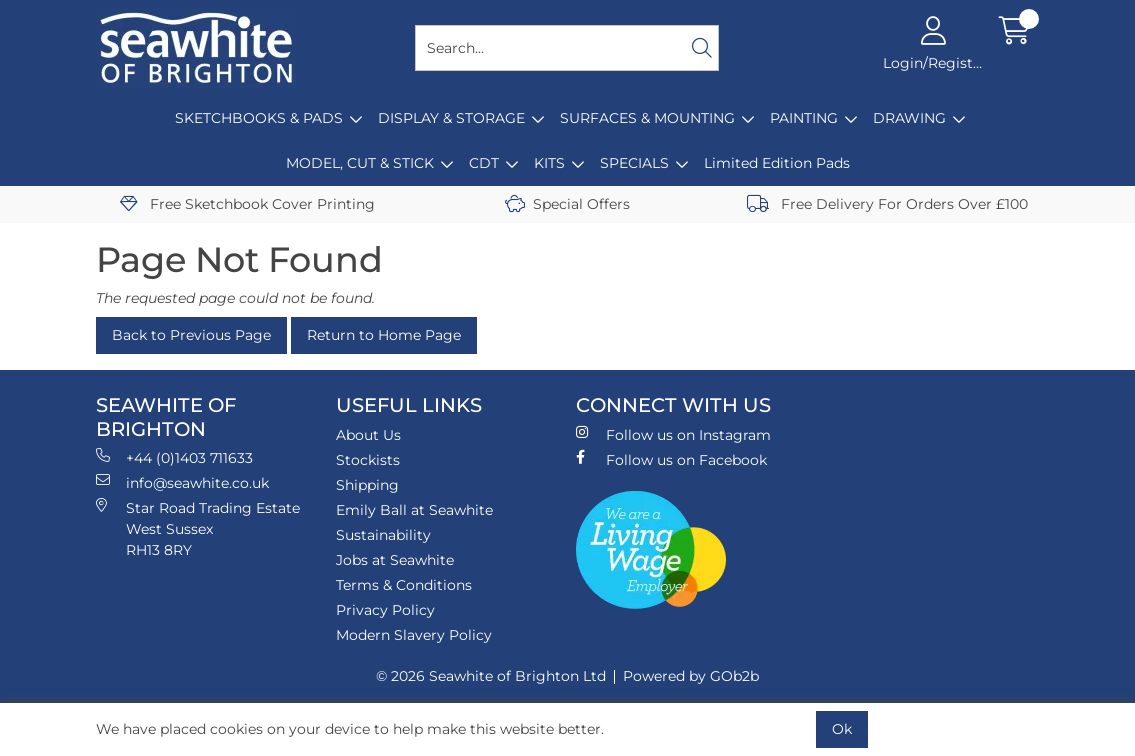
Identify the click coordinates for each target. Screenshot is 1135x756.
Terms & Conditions (404, 585)
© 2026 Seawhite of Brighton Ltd (491, 676)
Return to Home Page (384, 335)
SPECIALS (634, 163)
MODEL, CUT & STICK (360, 163)
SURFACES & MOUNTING (647, 118)
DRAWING (909, 118)
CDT (484, 163)
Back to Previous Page (191, 335)
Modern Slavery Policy (414, 635)
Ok (842, 729)
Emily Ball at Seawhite (414, 510)
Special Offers (567, 204)
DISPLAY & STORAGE (451, 118)
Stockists (368, 460)
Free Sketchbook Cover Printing (247, 204)
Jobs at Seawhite (395, 560)
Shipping (367, 485)
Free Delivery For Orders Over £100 (887, 204)
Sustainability (383, 535)
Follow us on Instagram (673, 434)
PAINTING (804, 118)
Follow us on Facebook (671, 459)
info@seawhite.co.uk (182, 482)
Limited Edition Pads (777, 163)
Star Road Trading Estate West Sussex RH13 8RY (198, 528)
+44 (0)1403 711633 (174, 457)
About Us (368, 435)
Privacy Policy (385, 610)
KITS (549, 163)
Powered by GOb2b (691, 676)
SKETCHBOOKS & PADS (259, 118)
